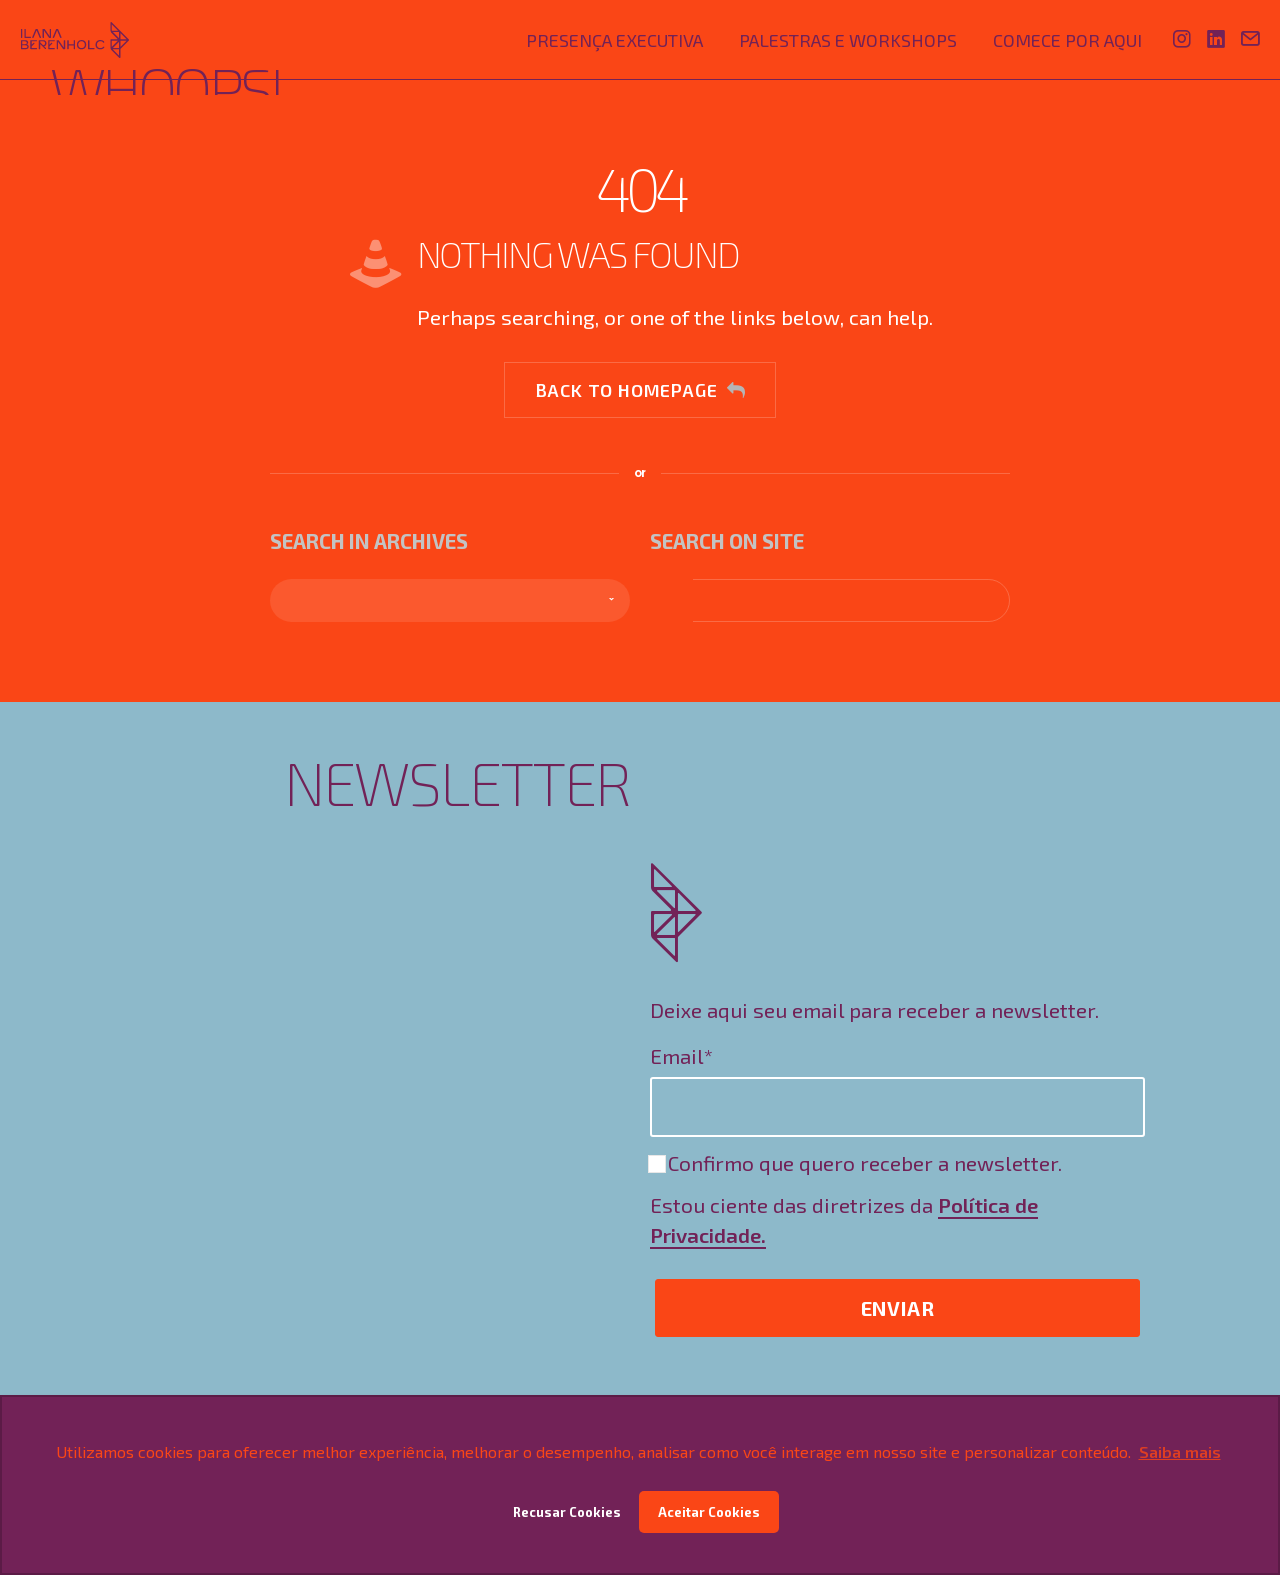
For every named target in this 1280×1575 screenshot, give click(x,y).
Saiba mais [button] (1180, 1451)
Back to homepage (640, 390)
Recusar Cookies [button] (567, 1512)
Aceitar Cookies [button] (709, 1512)
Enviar (898, 1308)
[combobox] (450, 600)
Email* (681, 1055)
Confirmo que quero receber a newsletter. (856, 1162)
